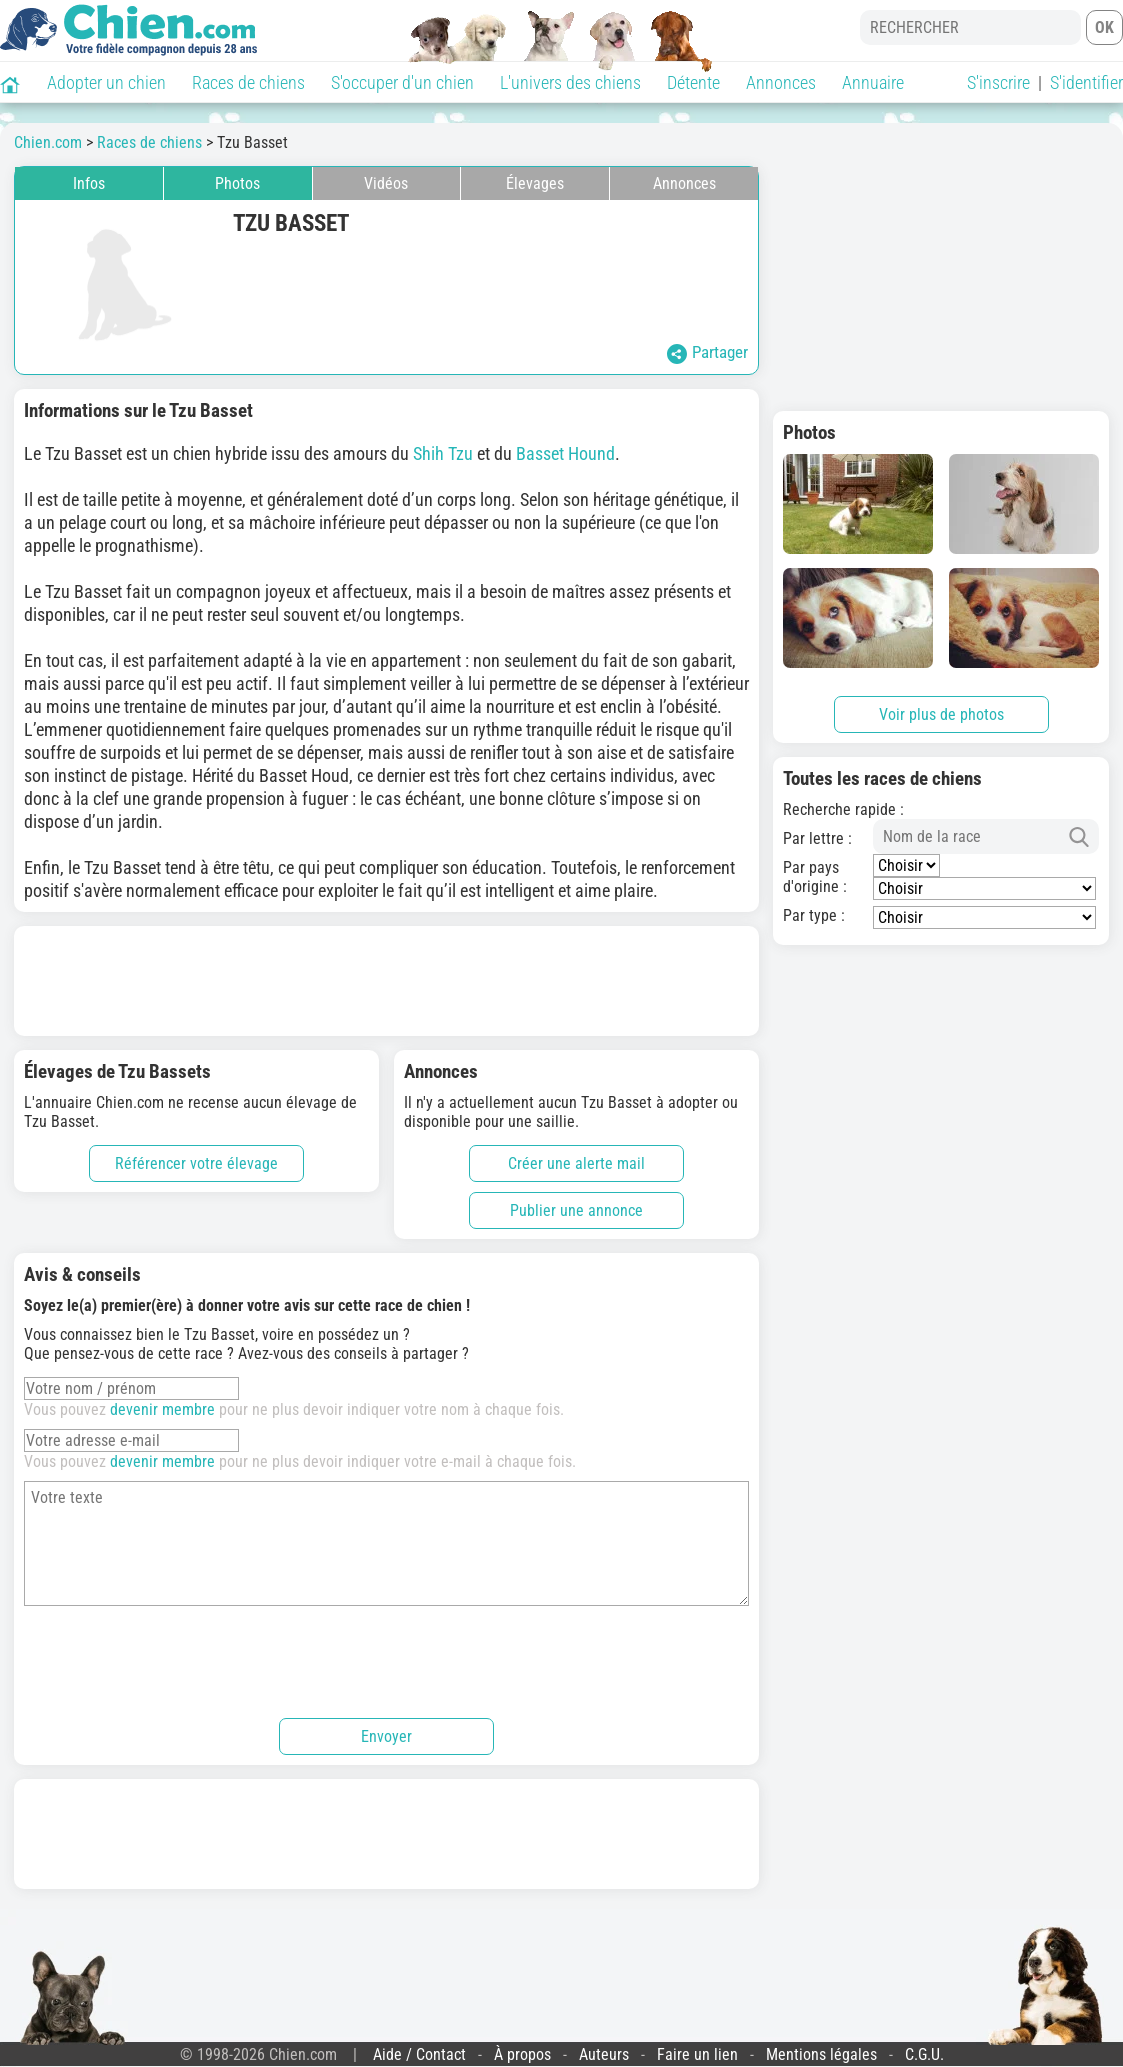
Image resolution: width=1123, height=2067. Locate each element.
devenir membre (162, 1409)
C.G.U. (924, 2054)
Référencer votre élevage (196, 1163)
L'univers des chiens (570, 82)
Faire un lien (697, 2054)
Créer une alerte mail (576, 1163)
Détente (693, 82)
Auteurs (604, 2054)
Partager (707, 353)
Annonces (781, 82)
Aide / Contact (419, 2054)
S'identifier (1086, 82)
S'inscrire (998, 82)
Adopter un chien (106, 82)
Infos (89, 183)
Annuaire (873, 82)
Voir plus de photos (941, 714)
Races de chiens (248, 82)
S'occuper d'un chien (402, 82)
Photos (237, 183)
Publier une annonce (576, 1210)
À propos (522, 2054)
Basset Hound (565, 453)
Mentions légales (821, 2054)
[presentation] (176, 1659)
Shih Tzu (443, 453)
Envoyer (386, 1736)
